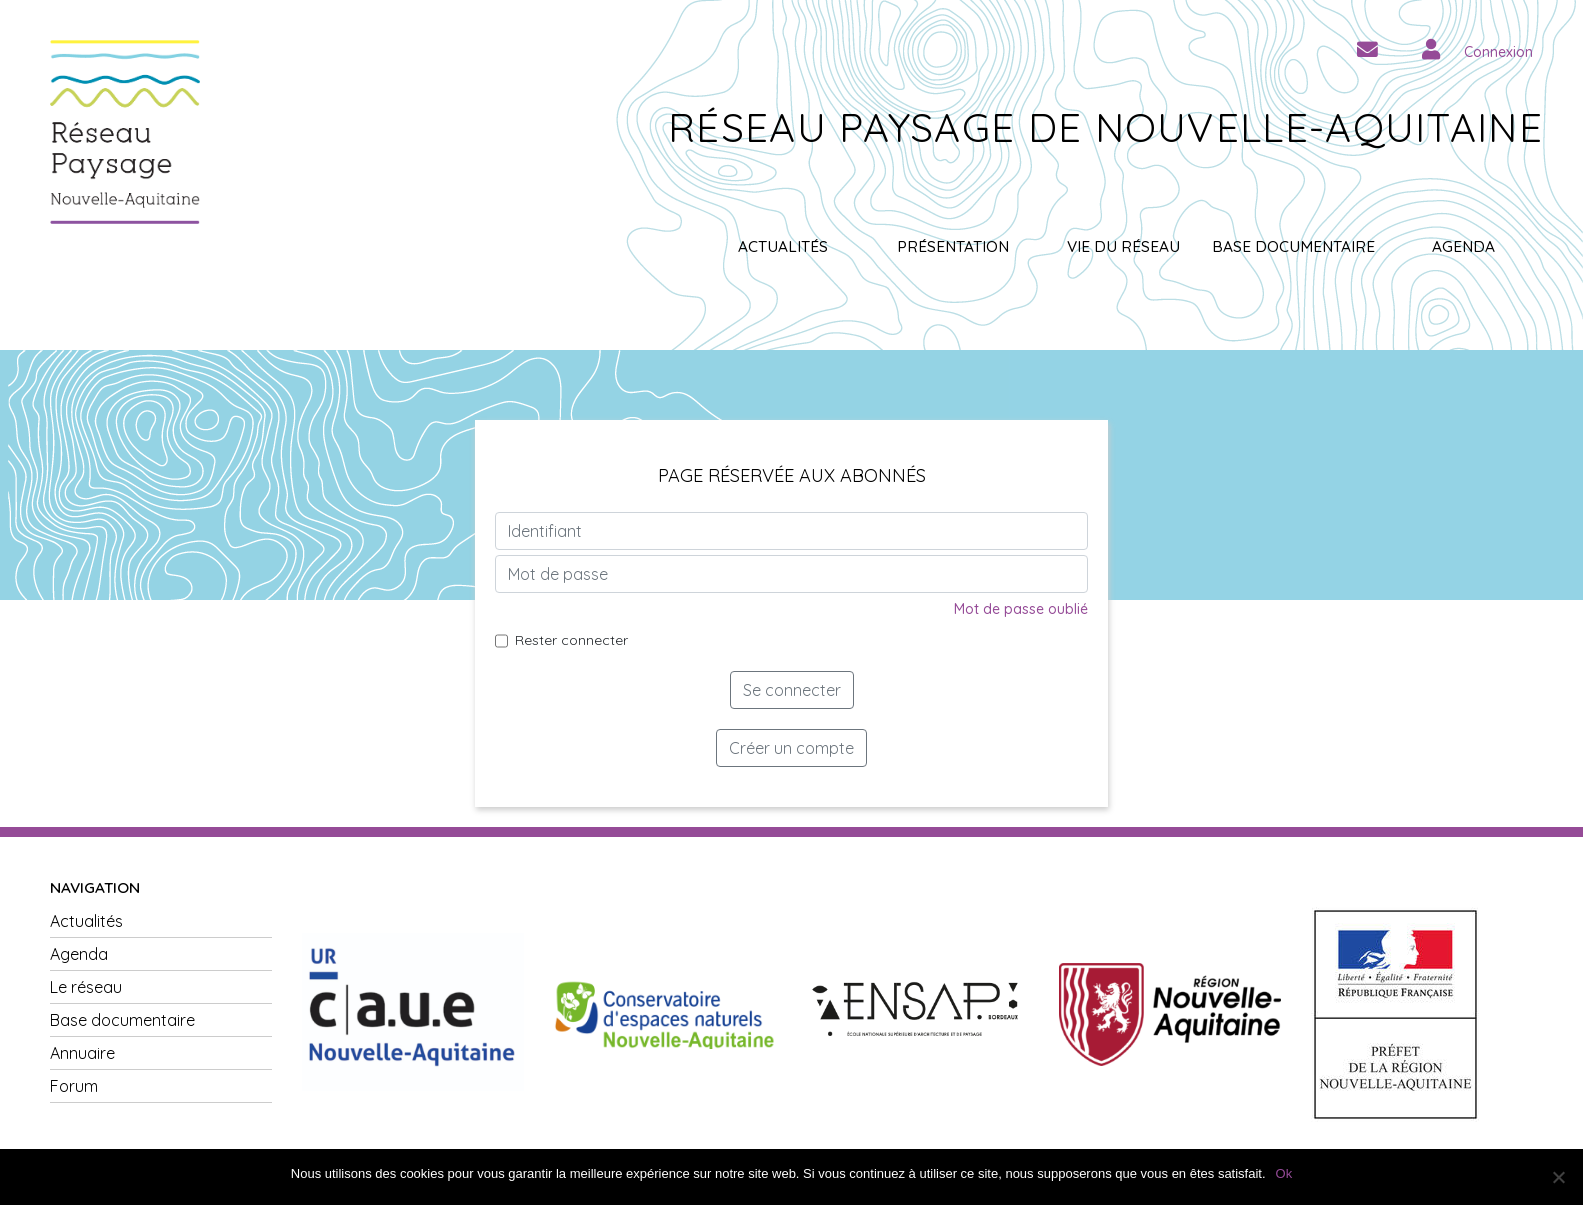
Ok (1284, 1173)
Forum (74, 1086)
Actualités (783, 246)
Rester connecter (571, 640)
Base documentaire (1293, 246)
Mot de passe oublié (1021, 609)
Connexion (1498, 52)
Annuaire (82, 1053)
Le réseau (86, 987)
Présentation (953, 246)
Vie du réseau (1123, 246)
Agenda (1463, 246)
